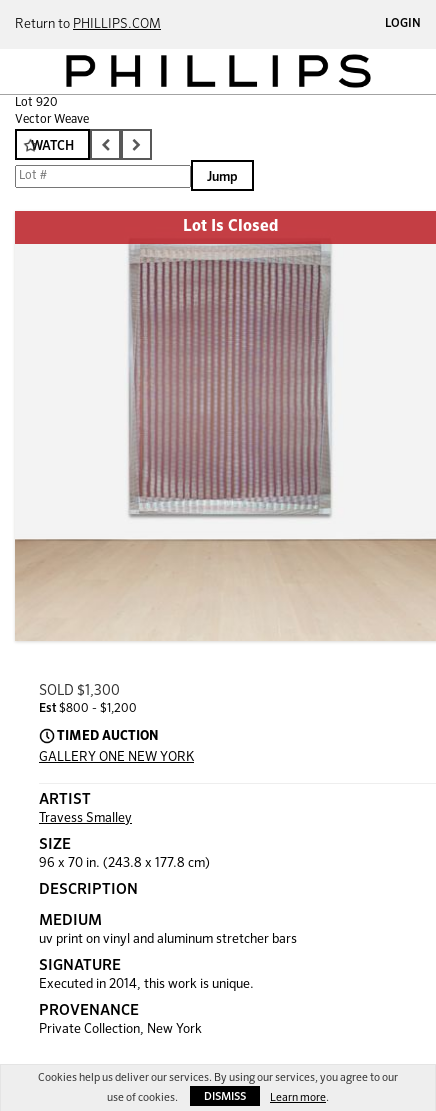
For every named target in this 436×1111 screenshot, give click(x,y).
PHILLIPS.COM (117, 24)
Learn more (298, 1097)
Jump (222, 177)
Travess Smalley (85, 818)
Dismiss (225, 1096)
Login (403, 24)
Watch (52, 146)
